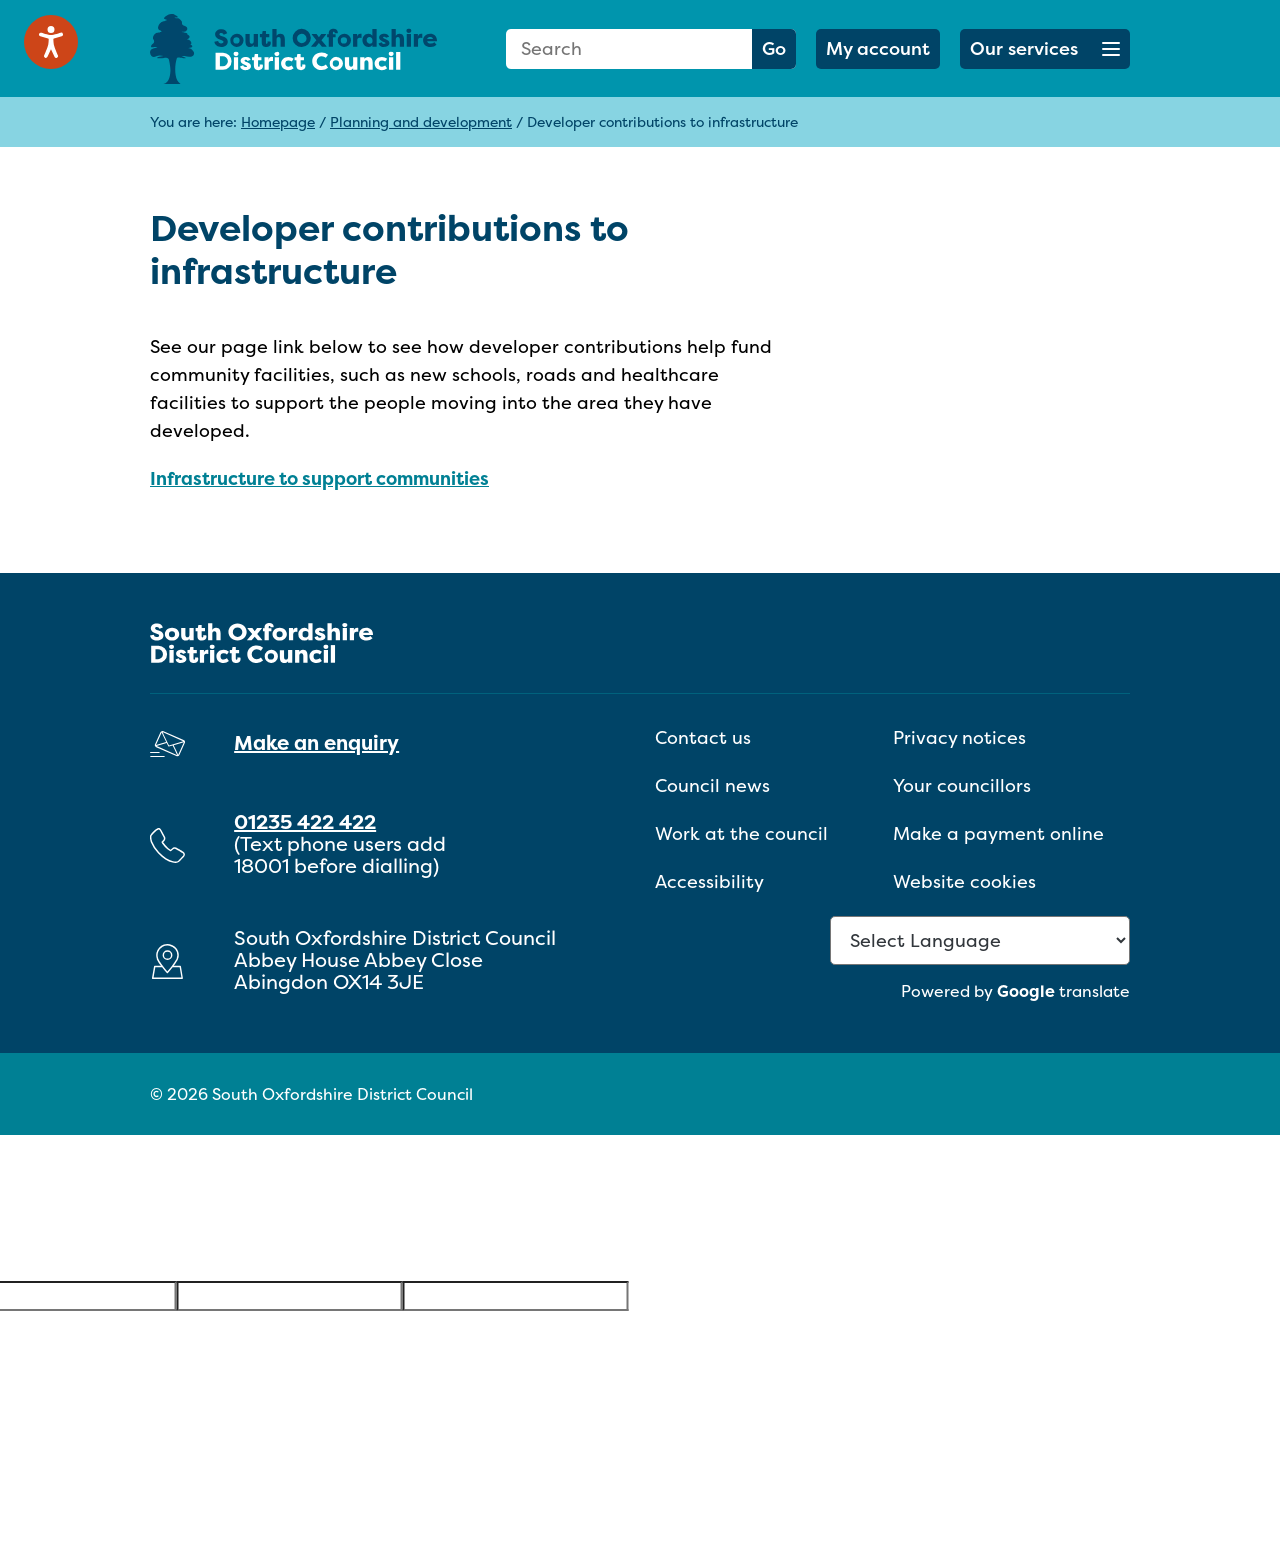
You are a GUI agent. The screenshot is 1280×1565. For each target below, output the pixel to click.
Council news (712, 785)
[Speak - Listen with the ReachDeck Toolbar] (51, 42)
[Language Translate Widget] (980, 940)
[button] (1045, 49)
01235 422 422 (305, 821)
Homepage (278, 121)
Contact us (703, 737)
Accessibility (709, 881)
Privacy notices (959, 737)
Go (774, 48)
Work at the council (741, 833)
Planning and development (421, 121)
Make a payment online (998, 833)
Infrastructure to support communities (319, 478)
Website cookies (964, 881)
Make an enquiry (316, 742)
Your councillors (962, 785)
